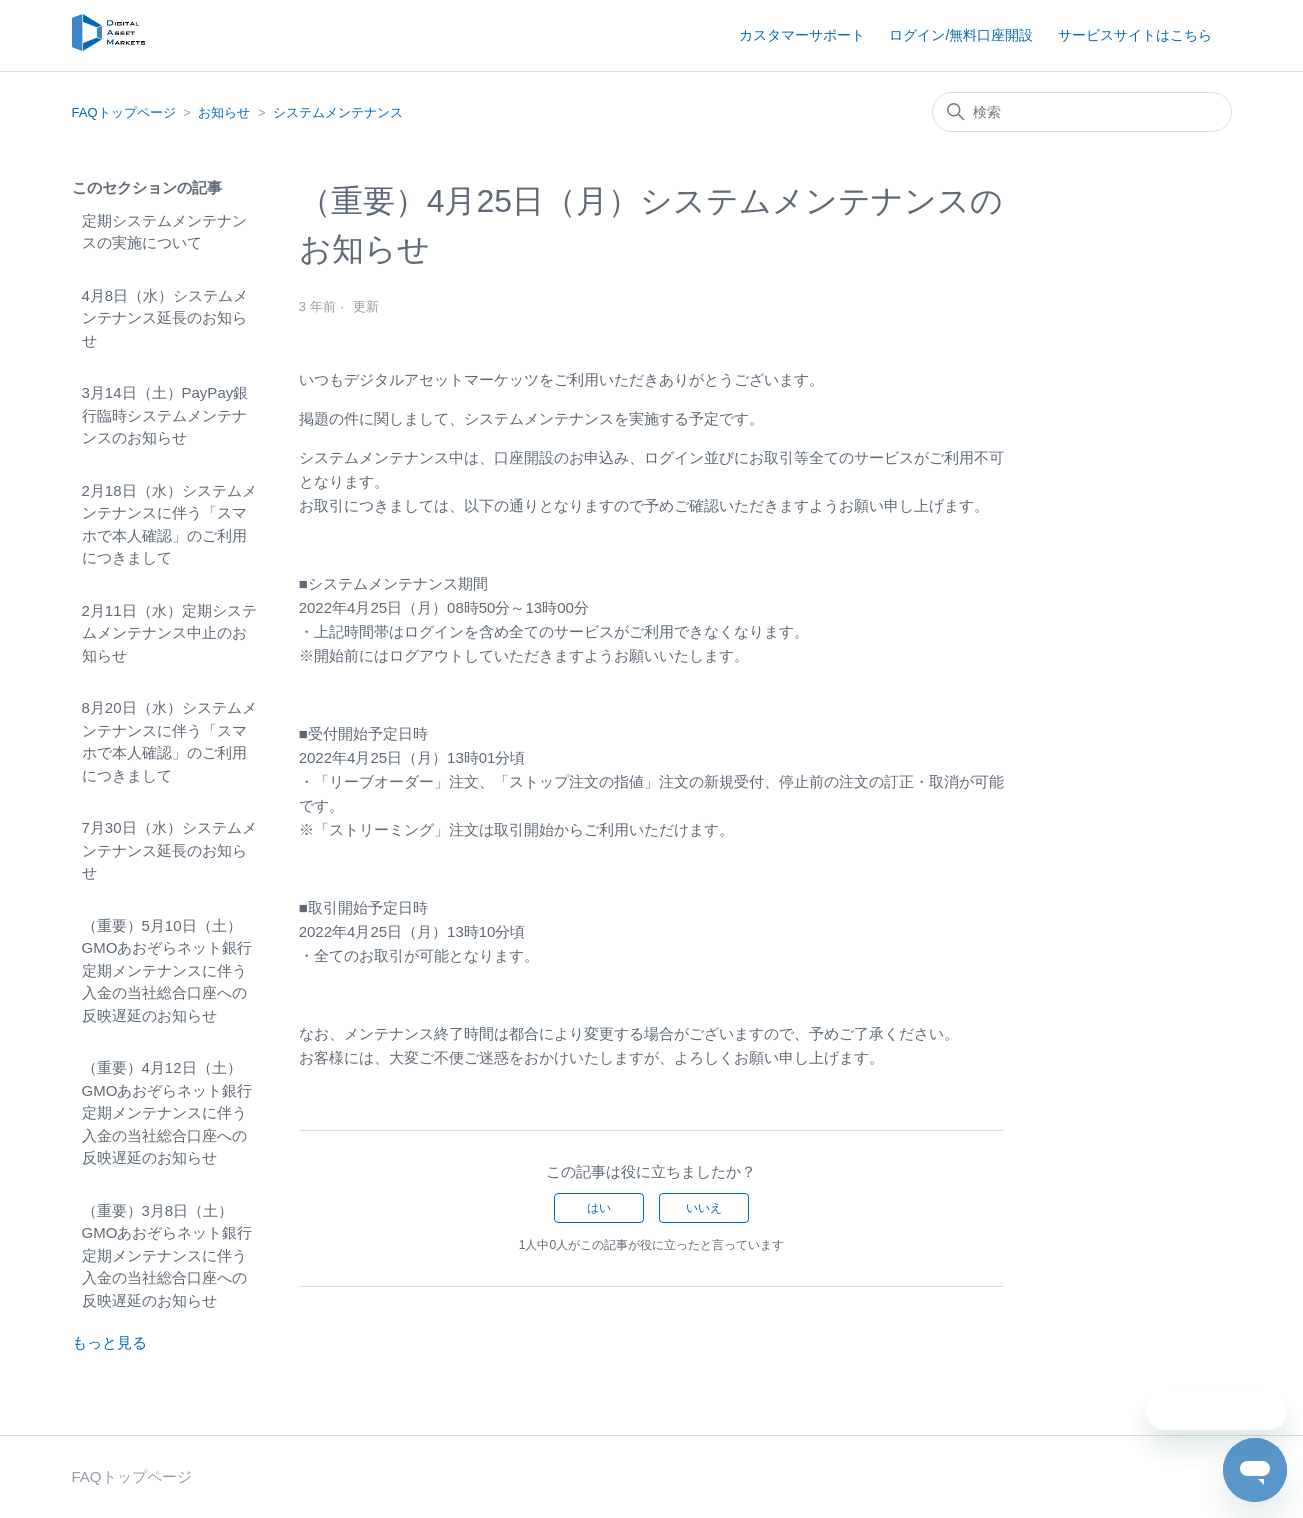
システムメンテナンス (338, 112)
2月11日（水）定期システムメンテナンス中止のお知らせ (169, 633)
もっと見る (109, 1342)
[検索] (1082, 112)
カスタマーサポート (802, 35)
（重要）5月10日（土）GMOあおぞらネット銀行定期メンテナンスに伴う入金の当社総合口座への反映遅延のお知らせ (167, 970)
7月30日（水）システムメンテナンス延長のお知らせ (169, 850)
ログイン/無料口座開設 (961, 35)
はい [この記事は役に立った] (599, 1208)
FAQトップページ (124, 112)
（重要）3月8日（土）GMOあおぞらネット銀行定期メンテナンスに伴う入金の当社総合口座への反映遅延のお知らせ (167, 1255)
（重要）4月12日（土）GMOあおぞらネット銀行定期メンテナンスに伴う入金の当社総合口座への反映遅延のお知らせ (167, 1112)
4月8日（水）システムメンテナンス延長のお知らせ (165, 318)
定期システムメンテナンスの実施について (164, 232)
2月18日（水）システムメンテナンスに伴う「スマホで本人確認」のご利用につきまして (169, 524)
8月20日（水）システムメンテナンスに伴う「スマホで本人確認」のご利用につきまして (169, 741)
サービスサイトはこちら (1135, 35)
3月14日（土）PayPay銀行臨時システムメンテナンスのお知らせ (165, 415)
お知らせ (224, 112)
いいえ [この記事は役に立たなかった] (704, 1208)
